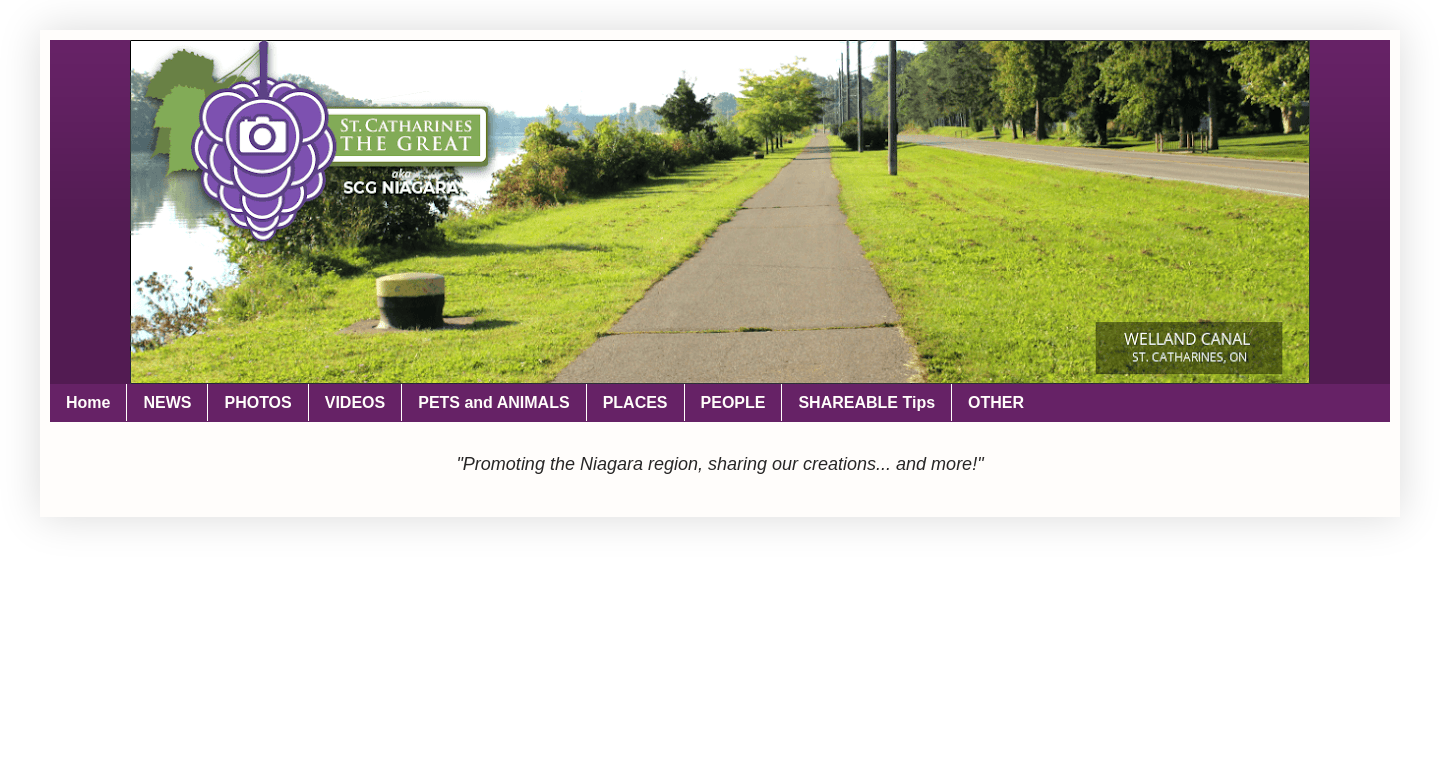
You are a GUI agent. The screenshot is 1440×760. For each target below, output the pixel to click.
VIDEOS (355, 402)
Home (88, 402)
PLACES (635, 402)
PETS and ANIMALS (493, 402)
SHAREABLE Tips (866, 402)
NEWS (167, 402)
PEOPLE (733, 402)
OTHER (996, 402)
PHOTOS (257, 402)
